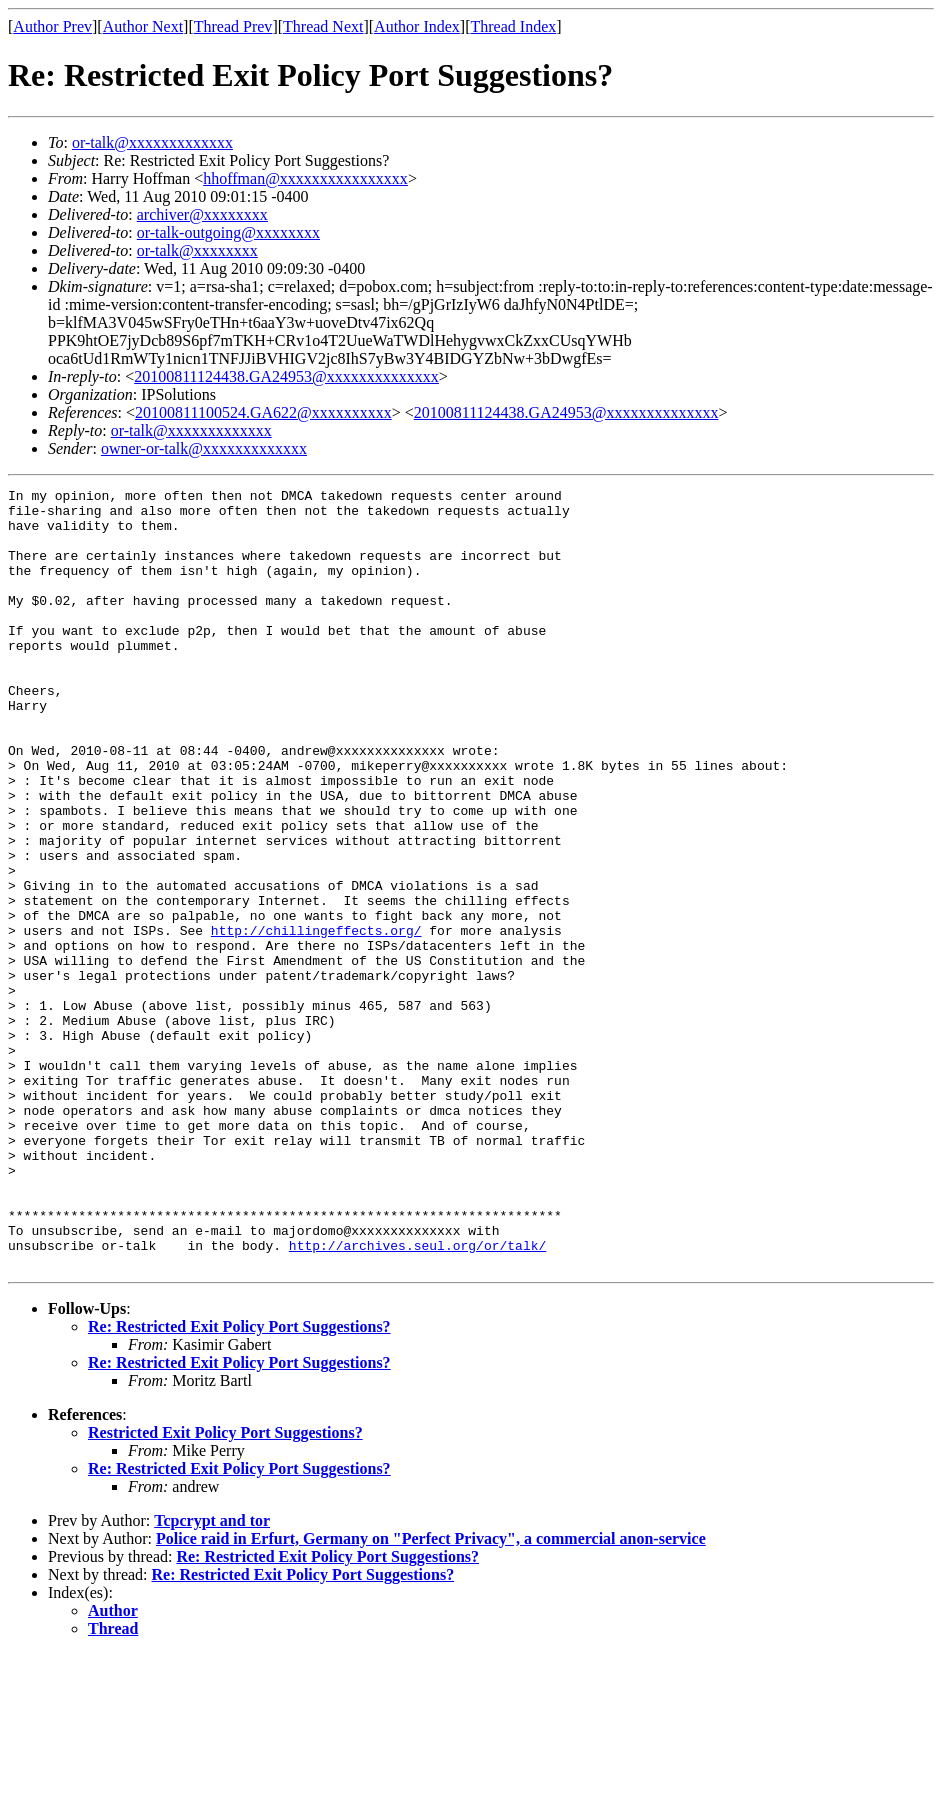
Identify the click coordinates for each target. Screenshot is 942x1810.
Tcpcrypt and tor (212, 1676)
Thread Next (323, 26)
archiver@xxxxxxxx (202, 214)
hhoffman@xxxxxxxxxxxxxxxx (305, 178)
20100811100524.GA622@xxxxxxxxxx (263, 412)
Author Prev (52, 26)
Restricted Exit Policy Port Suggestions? (225, 1588)
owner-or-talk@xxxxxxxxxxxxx (204, 448)
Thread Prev (233, 26)
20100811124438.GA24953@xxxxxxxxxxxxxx (286, 376)
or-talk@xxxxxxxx (197, 250)
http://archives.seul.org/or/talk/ (417, 1398)
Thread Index (514, 26)
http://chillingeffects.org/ (316, 1020)
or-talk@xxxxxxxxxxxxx (152, 142)
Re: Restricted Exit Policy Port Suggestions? (239, 1482)
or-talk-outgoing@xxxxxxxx (228, 232)
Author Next (143, 26)
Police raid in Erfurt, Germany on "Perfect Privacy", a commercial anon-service (431, 1694)
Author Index (417, 26)
